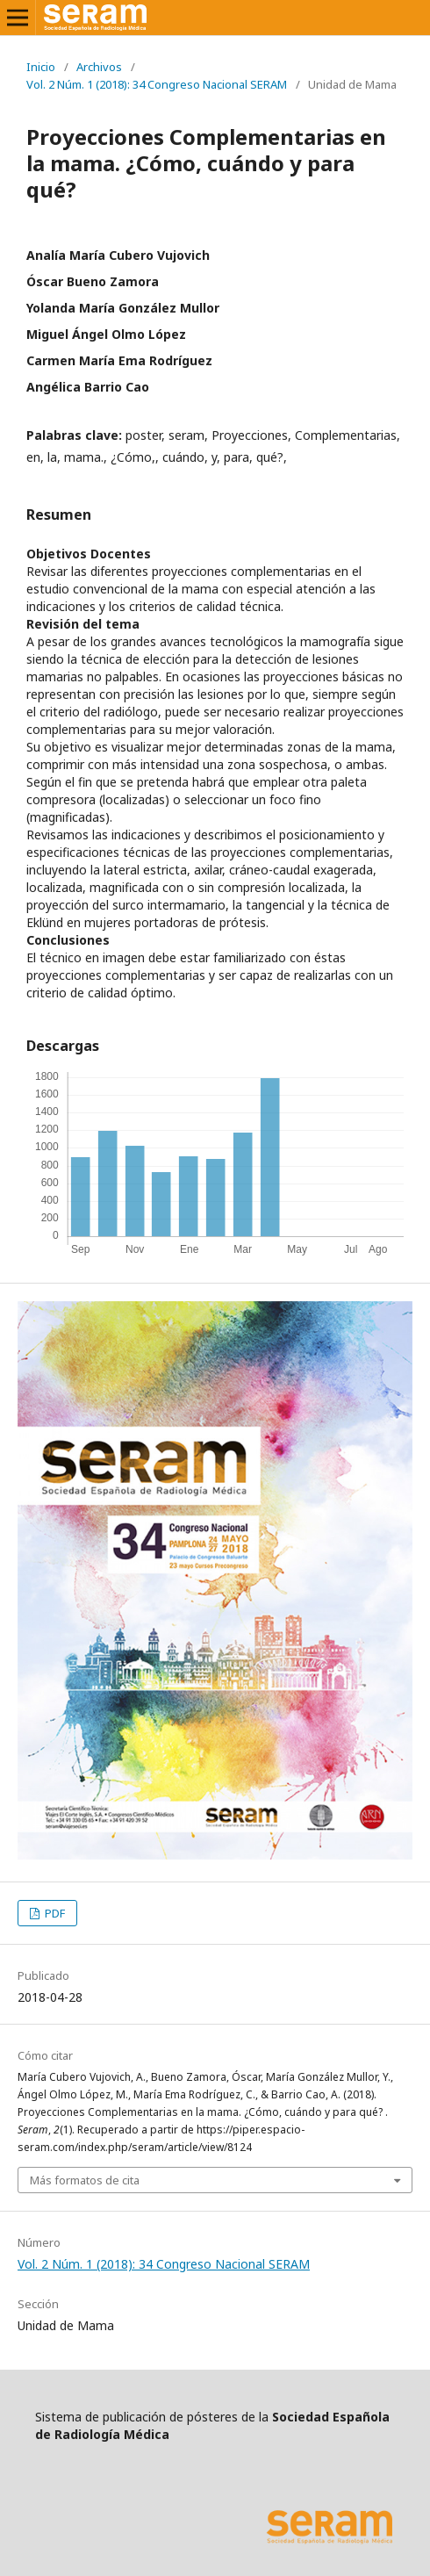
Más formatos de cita (85, 2180)
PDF (53, 1913)
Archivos (99, 67)
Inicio (40, 67)
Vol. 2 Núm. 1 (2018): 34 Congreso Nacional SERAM (156, 84)
